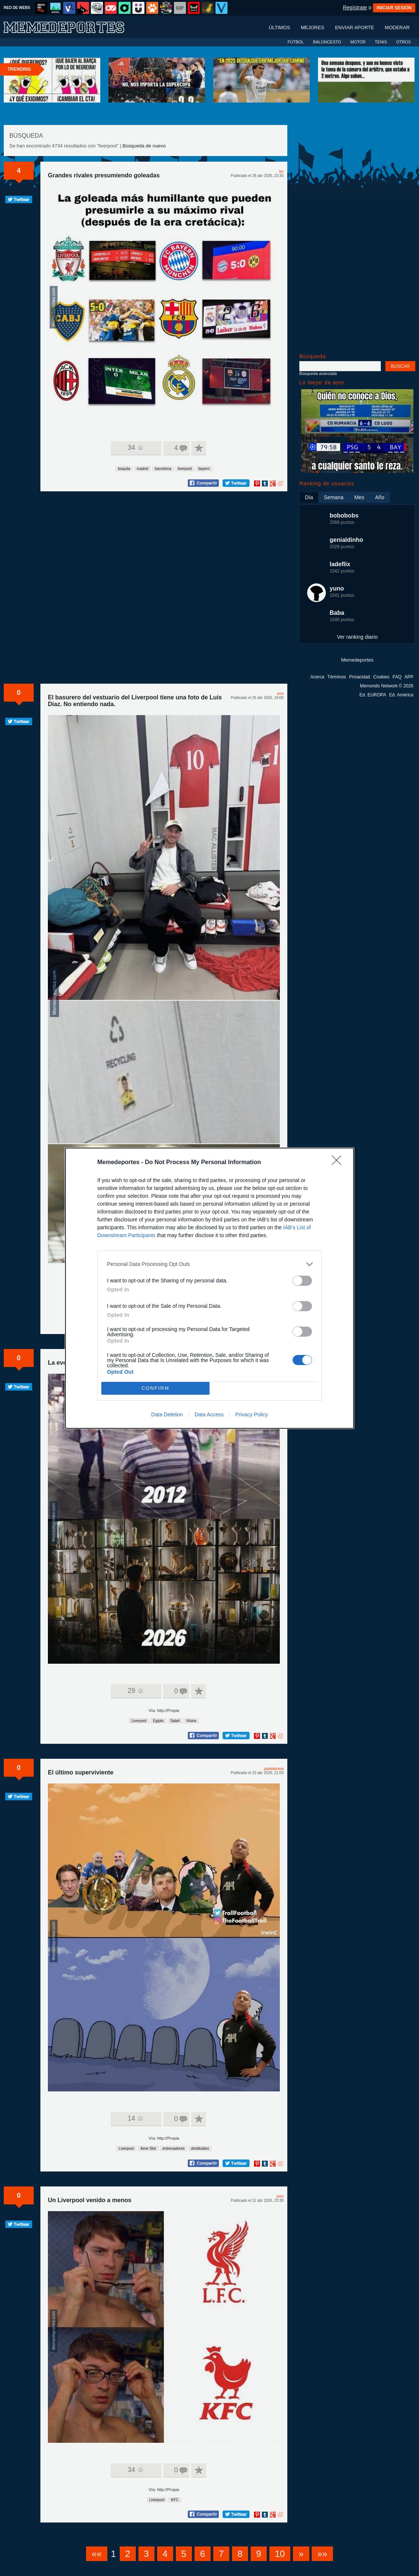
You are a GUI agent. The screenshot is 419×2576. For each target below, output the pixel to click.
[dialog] (209, 1288)
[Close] (339, 1163)
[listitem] (209, 1264)
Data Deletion (167, 1414)
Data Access (209, 1414)
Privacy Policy (251, 1414)
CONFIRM (155, 1388)
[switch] (302, 1281)
